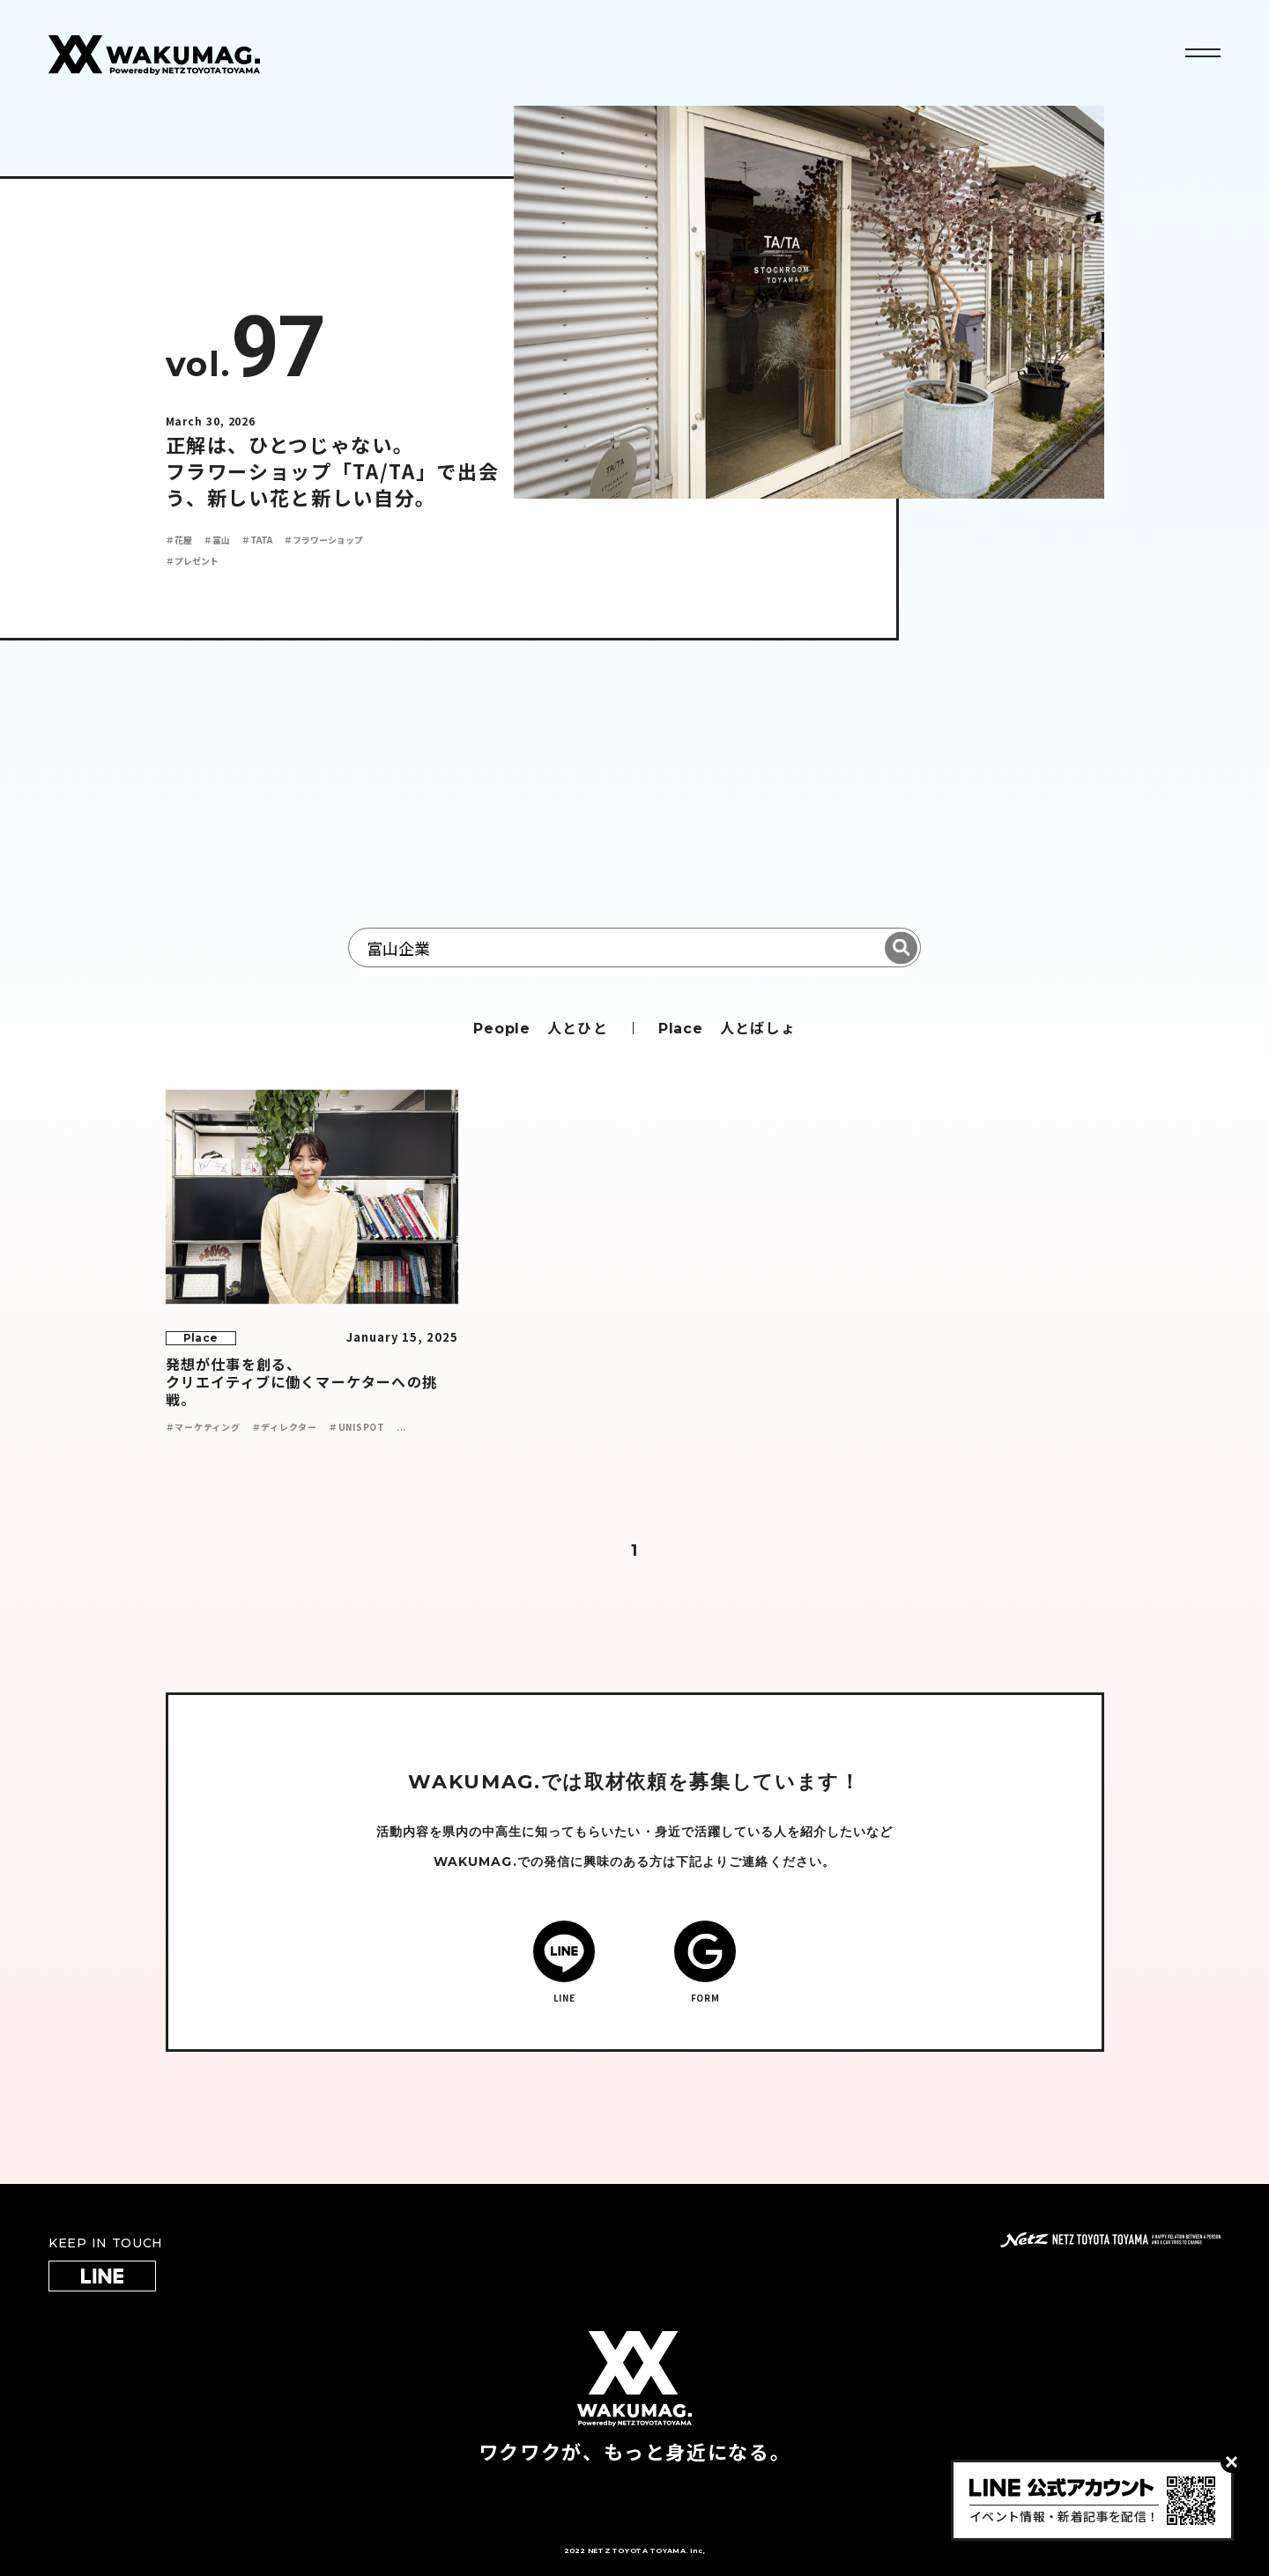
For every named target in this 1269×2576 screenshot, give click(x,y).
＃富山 (217, 539)
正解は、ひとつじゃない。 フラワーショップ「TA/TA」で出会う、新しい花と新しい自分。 (333, 470)
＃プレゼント (192, 560)
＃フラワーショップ (323, 539)
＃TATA (256, 539)
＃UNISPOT (357, 1426)
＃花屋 (179, 539)
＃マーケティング (203, 1426)
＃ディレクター (284, 1426)
